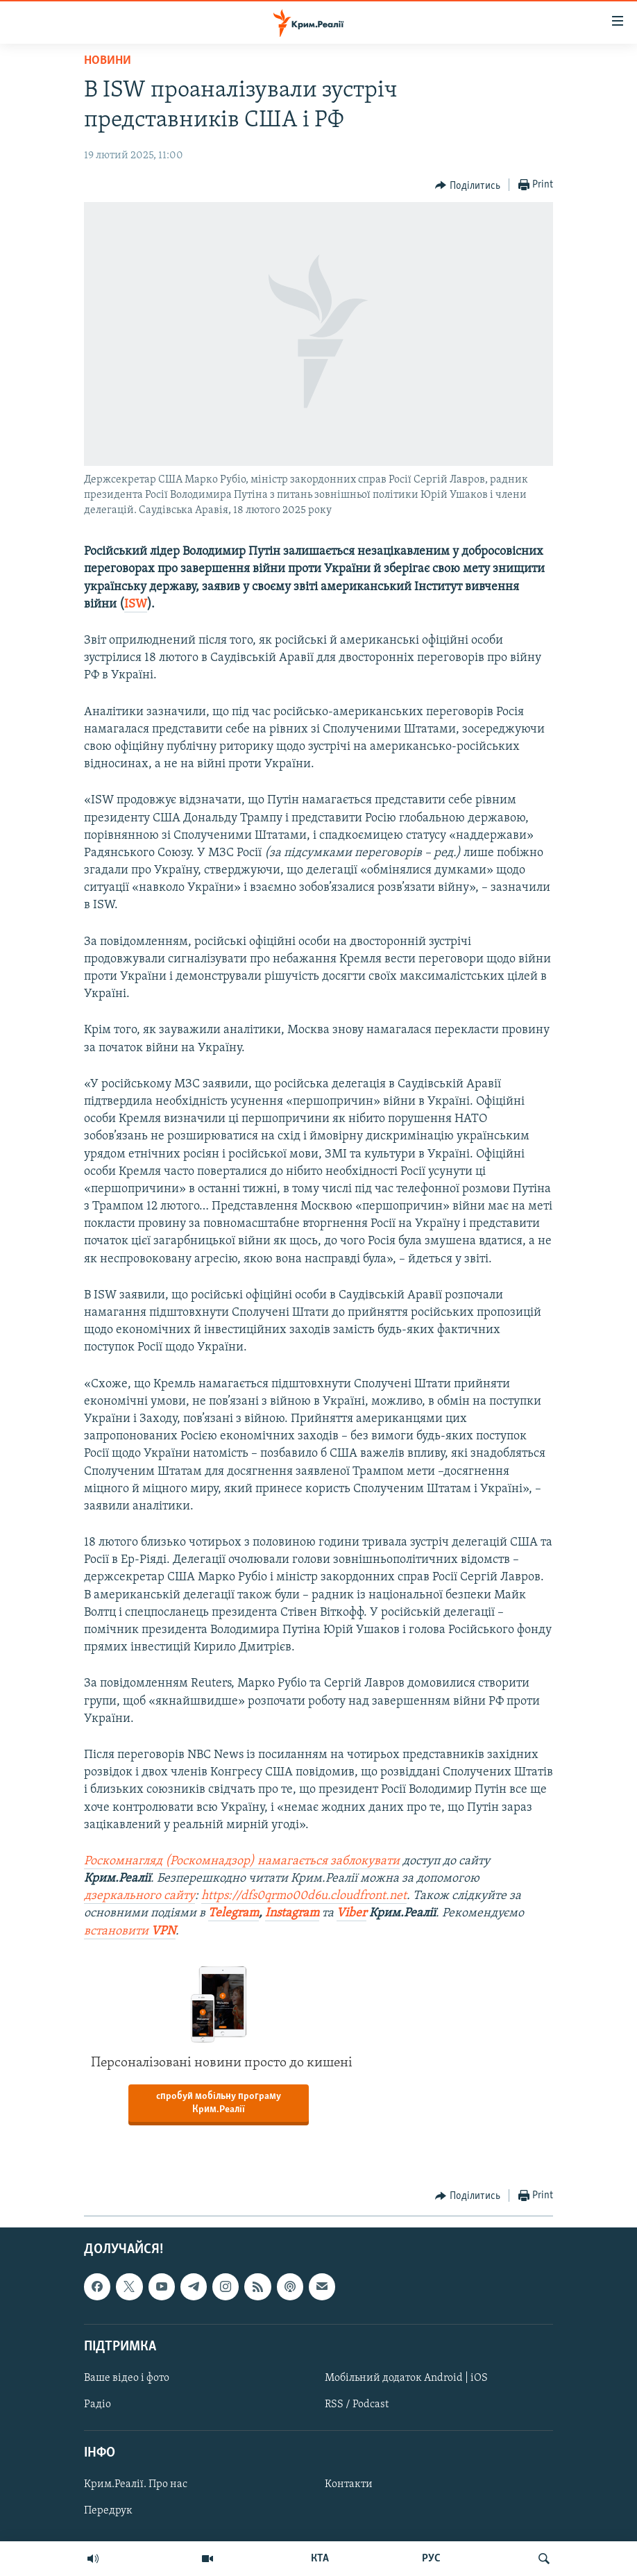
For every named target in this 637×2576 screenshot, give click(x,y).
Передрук (108, 2510)
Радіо (97, 2404)
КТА (320, 2558)
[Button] (467, 185)
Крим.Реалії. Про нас (135, 2484)
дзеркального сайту (139, 1895)
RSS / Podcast (357, 2404)
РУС (431, 2558)
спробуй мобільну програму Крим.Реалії (218, 2103)
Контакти (349, 2484)
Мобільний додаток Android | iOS (406, 2378)
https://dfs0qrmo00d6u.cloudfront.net (304, 1895)
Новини (107, 60)
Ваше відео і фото (126, 2378)
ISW (135, 604)
